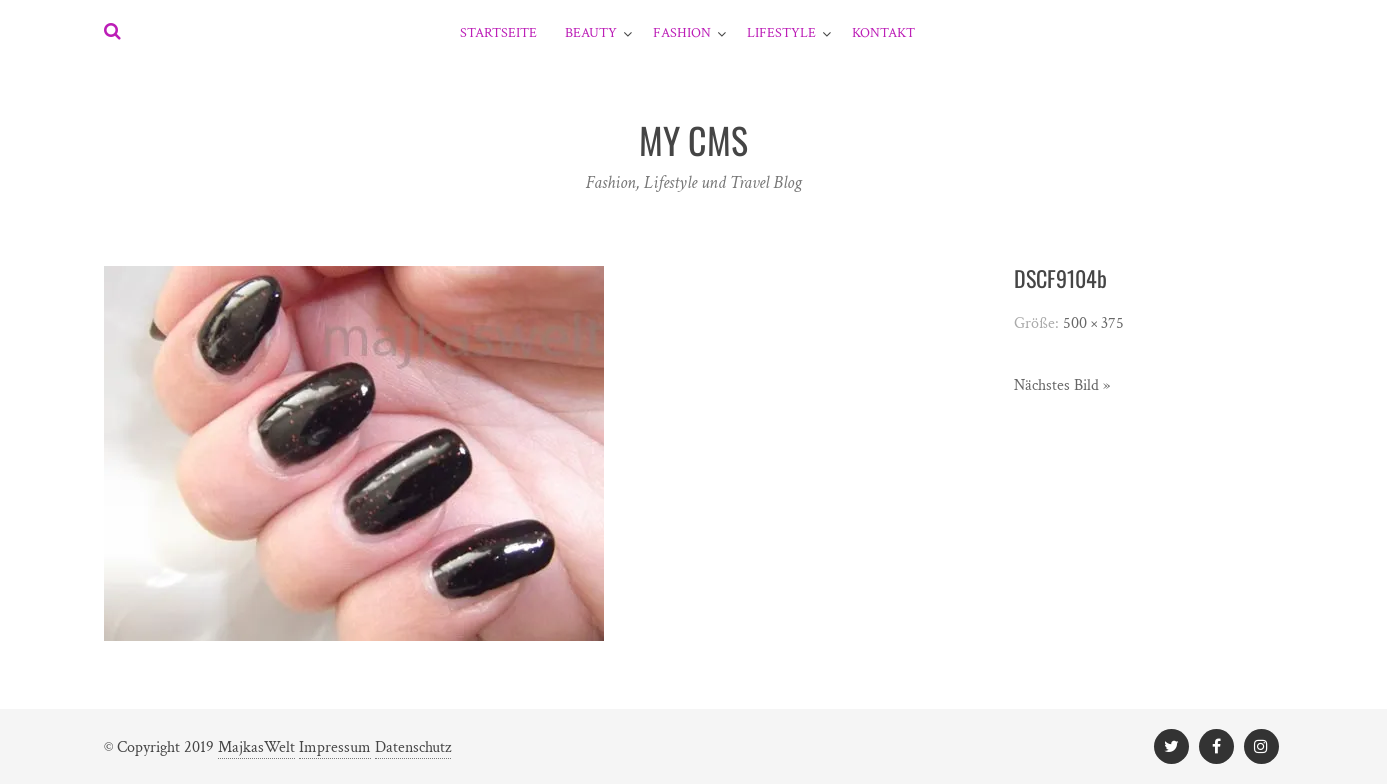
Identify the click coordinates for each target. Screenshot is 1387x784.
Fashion (682, 33)
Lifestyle (781, 33)
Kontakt (883, 33)
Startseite (498, 33)
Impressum (335, 747)
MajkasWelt (256, 747)
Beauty (591, 33)
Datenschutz (413, 747)
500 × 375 (1093, 323)
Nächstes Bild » (1062, 385)
